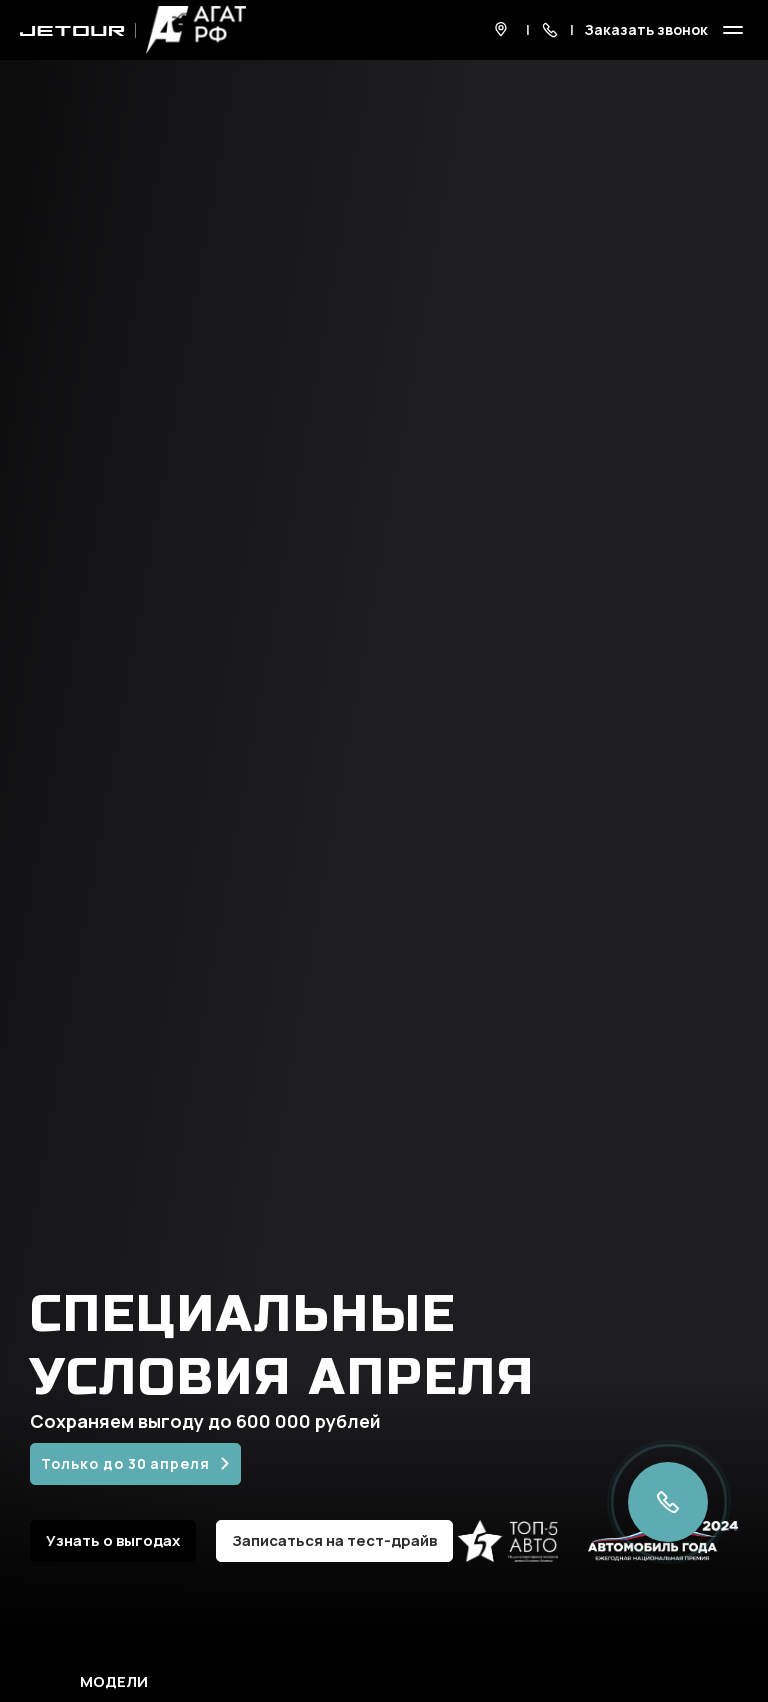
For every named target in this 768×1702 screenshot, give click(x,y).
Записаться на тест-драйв (334, 1540)
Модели (114, 1682)
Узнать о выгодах (113, 1540)
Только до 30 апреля (125, 1463)
